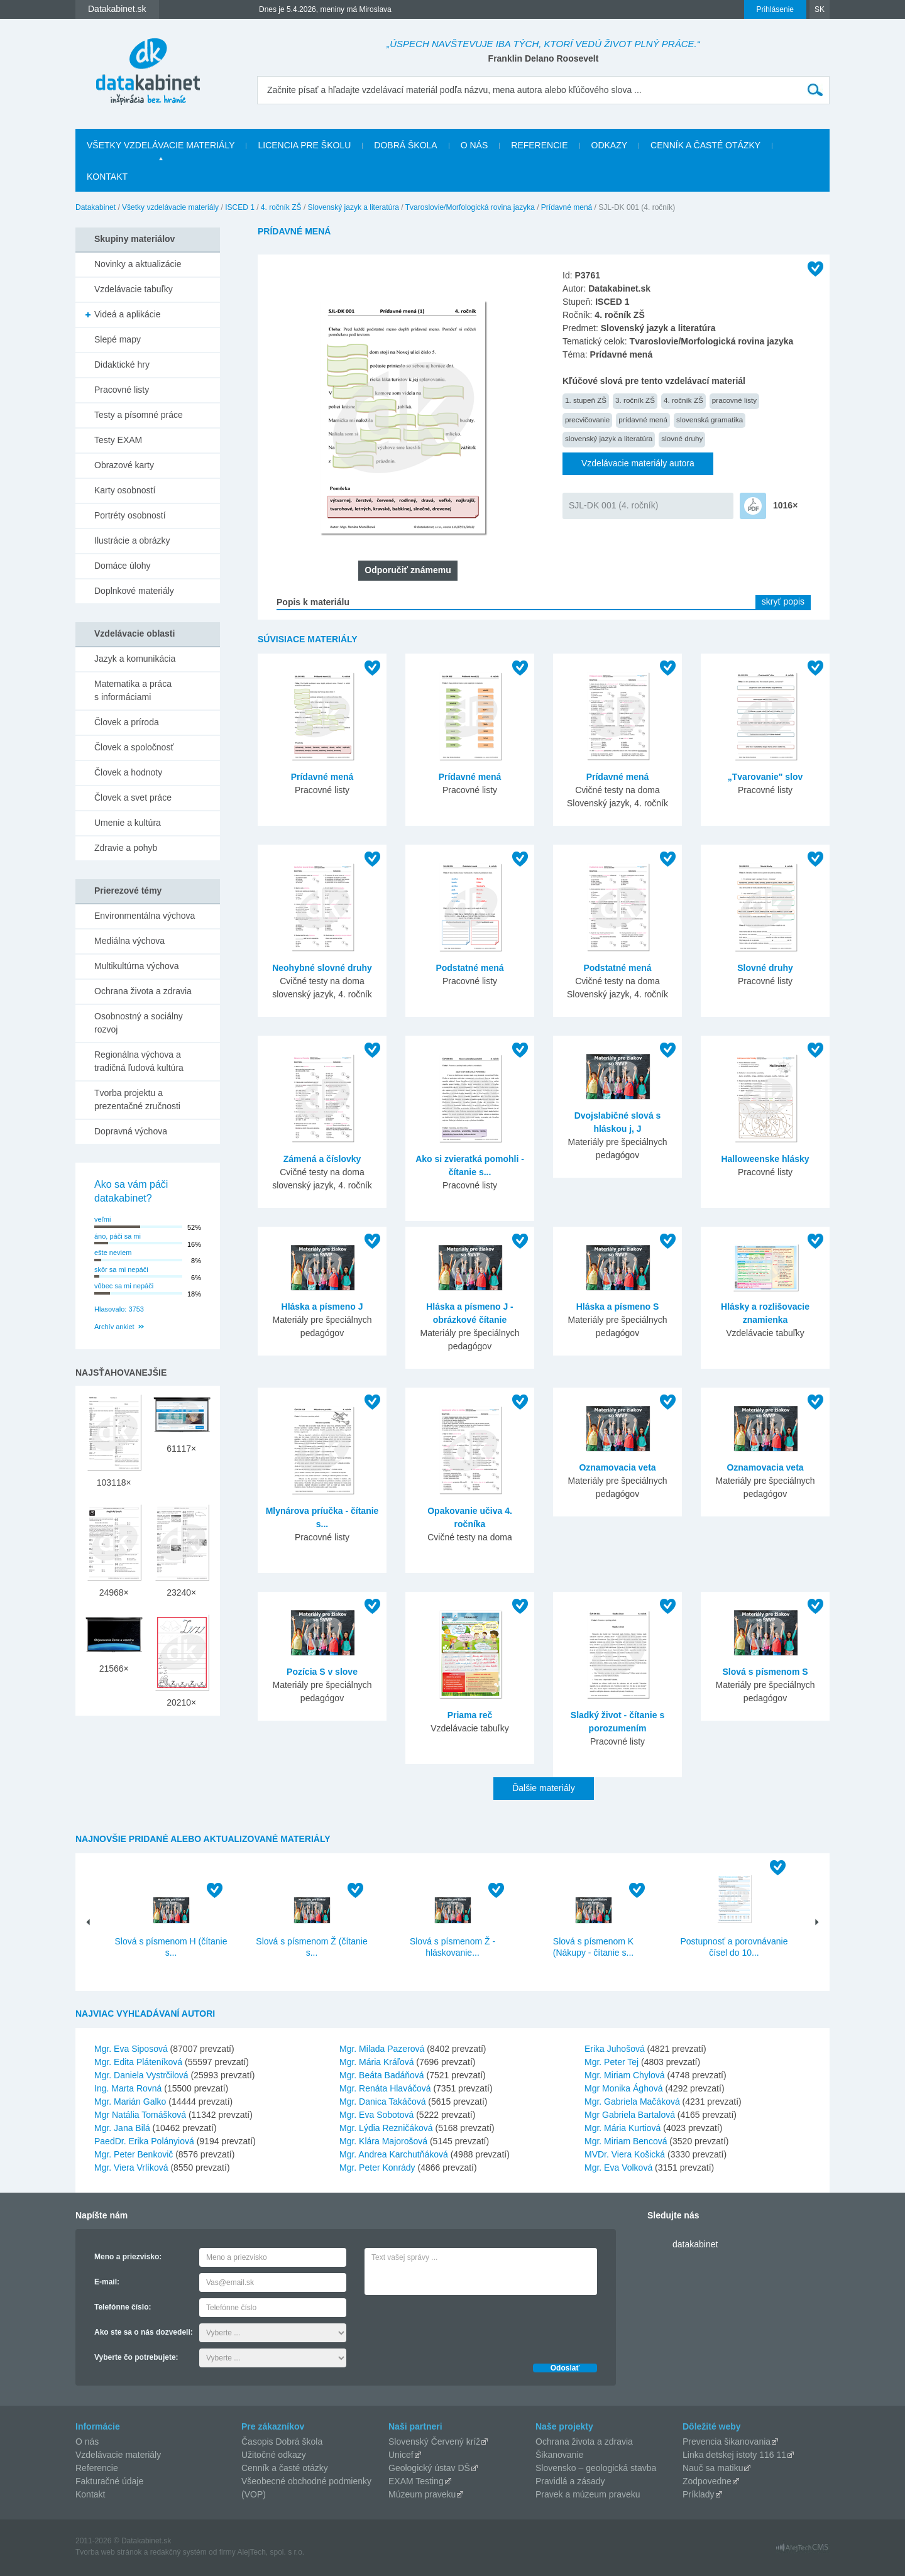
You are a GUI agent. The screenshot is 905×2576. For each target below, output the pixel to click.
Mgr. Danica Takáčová (382, 2101)
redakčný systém (178, 2552)
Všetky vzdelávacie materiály (160, 145)
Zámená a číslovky (322, 1159)
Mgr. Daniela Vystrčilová (141, 2075)
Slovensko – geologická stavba (595, 2468)
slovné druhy (682, 438)
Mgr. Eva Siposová (131, 2049)
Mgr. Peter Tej (611, 2062)
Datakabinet (95, 207)
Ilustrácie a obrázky (132, 540)
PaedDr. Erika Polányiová (144, 2141)
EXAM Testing (416, 2481)
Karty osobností (124, 490)
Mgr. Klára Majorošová (383, 2141)
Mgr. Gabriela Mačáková (632, 2101)
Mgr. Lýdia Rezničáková (386, 2128)
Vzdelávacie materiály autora (637, 463)
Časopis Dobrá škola (281, 2441)
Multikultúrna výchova (136, 966)
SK (819, 9)
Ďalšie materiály (543, 1788)
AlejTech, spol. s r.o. (270, 2552)
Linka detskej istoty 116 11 (734, 2455)
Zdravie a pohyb (125, 848)
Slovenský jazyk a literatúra (353, 207)
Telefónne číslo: (122, 2307)
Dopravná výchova (130, 1131)
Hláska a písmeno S (617, 1307)
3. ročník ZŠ (635, 400)
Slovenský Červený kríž (434, 2441)
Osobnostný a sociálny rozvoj (138, 1022)
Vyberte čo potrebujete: (136, 2357)
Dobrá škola (405, 145)
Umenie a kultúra (127, 823)
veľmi (102, 1219)
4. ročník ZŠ (281, 207)
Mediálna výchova (129, 941)
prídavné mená (642, 419)
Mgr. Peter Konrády (377, 2167)
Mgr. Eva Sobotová (376, 2115)
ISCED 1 (240, 207)
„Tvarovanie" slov (765, 777)
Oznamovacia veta (617, 1467)
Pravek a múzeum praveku (587, 2494)
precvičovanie (587, 419)
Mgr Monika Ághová (623, 2088)
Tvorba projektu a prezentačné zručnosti (137, 1099)
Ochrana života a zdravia (143, 991)
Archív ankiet (114, 1326)
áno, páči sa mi (117, 1236)
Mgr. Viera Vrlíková (131, 2167)
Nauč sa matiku (713, 2468)
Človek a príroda (126, 722)
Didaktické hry (122, 364)
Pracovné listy (121, 390)
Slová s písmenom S (765, 1672)
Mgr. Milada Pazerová (381, 2049)
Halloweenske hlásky (765, 1159)
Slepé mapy (117, 339)
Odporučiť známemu (408, 570)
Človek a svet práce (133, 797)
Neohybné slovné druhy (322, 968)
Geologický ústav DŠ (429, 2468)
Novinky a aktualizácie (138, 264)
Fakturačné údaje (109, 2481)
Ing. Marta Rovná (128, 2088)
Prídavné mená (566, 207)
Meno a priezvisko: (128, 2256)
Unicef (401, 2455)
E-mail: (106, 2281)
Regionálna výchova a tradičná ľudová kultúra (139, 1061)
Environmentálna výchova (144, 916)
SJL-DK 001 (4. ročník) (613, 505)
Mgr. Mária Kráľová (376, 2062)
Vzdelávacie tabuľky (133, 289)
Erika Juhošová (614, 2049)
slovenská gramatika (709, 419)
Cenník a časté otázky (705, 145)
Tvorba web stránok (108, 2552)
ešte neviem (112, 1252)
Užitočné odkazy (273, 2455)
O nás (474, 145)
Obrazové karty (124, 465)
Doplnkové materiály (134, 591)
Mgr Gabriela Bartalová (629, 2115)
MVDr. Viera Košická (624, 2154)
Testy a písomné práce (138, 415)
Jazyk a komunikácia (134, 659)
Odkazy (609, 145)
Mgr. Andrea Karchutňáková (393, 2154)
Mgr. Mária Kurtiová (622, 2128)
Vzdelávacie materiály (118, 2455)
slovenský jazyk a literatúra (608, 438)
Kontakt (107, 177)
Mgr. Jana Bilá (122, 2128)
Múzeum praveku (422, 2494)
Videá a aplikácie (127, 314)
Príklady (699, 2494)
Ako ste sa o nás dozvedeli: (143, 2332)
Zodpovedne (707, 2481)
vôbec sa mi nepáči (123, 1286)
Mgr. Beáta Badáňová (381, 2075)
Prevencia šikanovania (727, 2441)
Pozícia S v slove (322, 1672)
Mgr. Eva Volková (618, 2167)
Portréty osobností (130, 515)
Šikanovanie (559, 2455)
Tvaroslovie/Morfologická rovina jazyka (470, 207)
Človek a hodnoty (128, 772)
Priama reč (470, 1715)
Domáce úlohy (122, 566)
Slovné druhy (765, 968)
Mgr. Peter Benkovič (133, 2154)
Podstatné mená (469, 968)
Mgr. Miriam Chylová (624, 2075)
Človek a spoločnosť (134, 747)
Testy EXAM (118, 440)
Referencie (539, 145)
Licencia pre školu (304, 145)
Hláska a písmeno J (322, 1307)
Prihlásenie (775, 9)
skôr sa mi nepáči (121, 1269)
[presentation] (460, 2325)
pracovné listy (734, 400)
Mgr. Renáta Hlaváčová (385, 2088)
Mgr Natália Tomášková (140, 2115)
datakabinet (695, 2244)
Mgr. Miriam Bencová (625, 2141)
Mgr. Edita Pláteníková (138, 2062)
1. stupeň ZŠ (585, 400)
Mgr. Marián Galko (130, 2101)
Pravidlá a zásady (570, 2481)
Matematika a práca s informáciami (133, 690)
